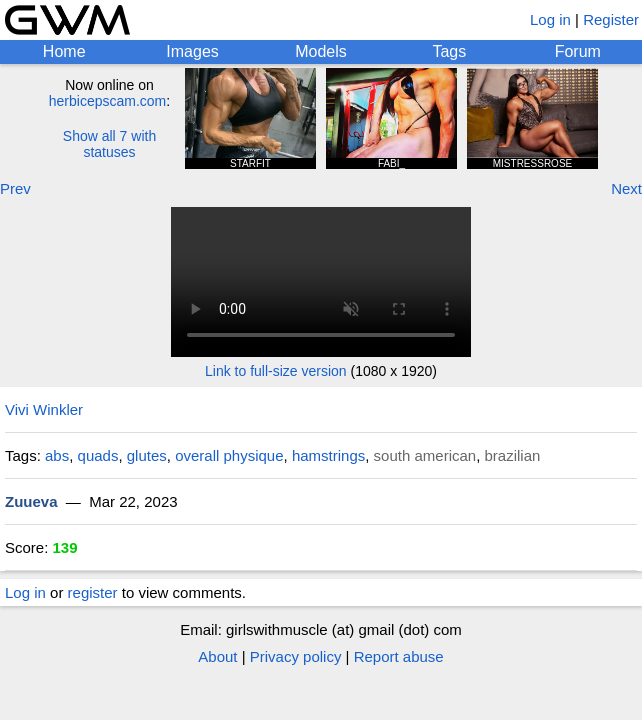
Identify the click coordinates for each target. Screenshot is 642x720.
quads (98, 455)
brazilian (513, 455)
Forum (578, 51)
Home (64, 51)
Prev (15, 188)
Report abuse (399, 656)
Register (611, 19)
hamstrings (328, 455)
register (93, 592)
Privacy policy (296, 656)
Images (192, 51)
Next (626, 188)
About (217, 656)
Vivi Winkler (44, 409)
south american (425, 455)
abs (57, 455)
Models (321, 51)
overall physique (229, 455)
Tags (449, 51)
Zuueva (31, 501)
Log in (550, 19)
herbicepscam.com (108, 101)
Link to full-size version (276, 371)
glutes (147, 455)
